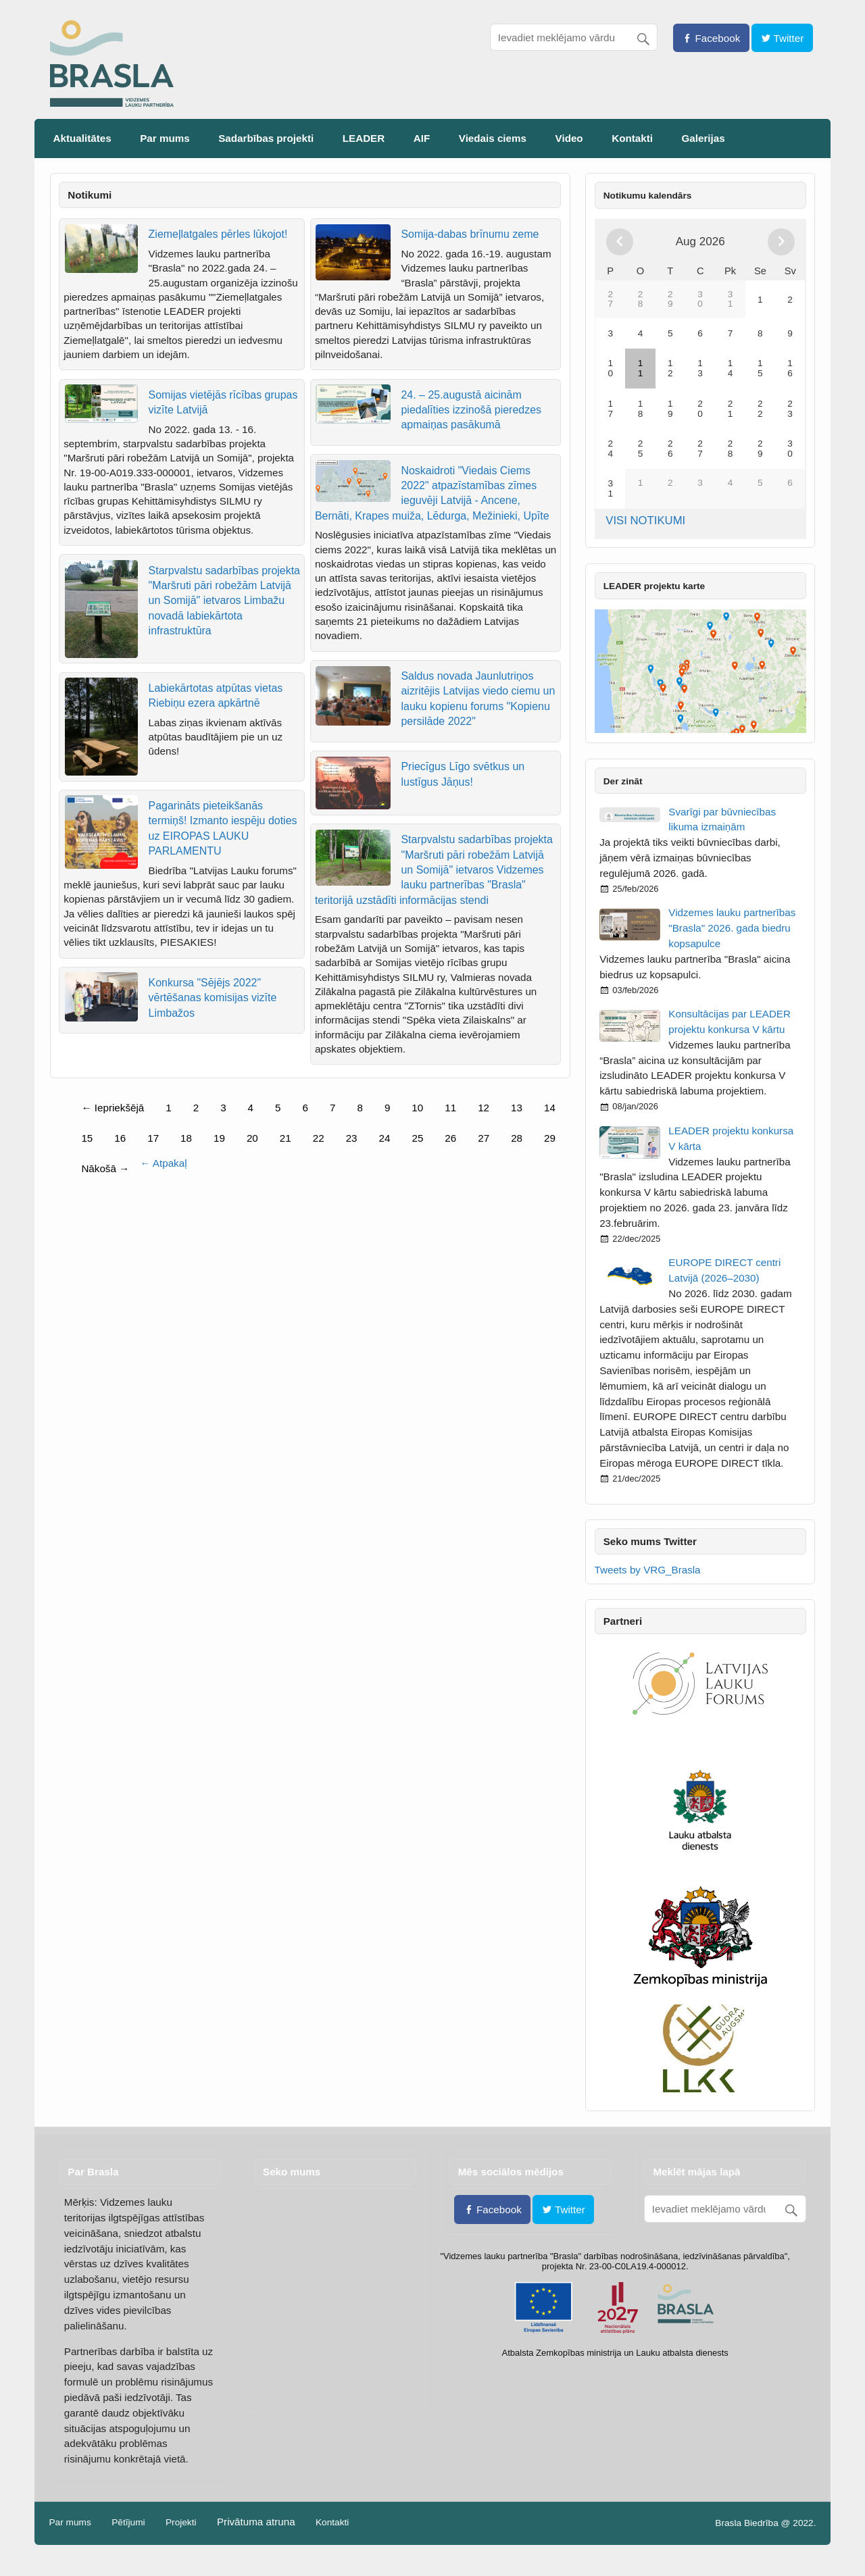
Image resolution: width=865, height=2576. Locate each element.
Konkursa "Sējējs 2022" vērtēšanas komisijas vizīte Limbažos (213, 998)
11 (450, 1107)
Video (569, 138)
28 (516, 1138)
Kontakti (632, 138)
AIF (422, 138)
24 (385, 1138)
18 (186, 1138)
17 (153, 1138)
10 (417, 1107)
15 (87, 1138)
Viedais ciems (492, 138)
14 (549, 1107)
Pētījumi (128, 2522)
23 (351, 1138)
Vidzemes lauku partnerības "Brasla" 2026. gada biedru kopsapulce (731, 928)
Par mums (164, 138)
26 (450, 1138)
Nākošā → (105, 1168)
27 (483, 1138)
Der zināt (623, 781)
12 (483, 1107)
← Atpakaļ (163, 1163)
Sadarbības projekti (266, 138)
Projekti (181, 2522)
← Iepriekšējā (112, 1107)
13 (516, 1107)
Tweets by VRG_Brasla (648, 1569)
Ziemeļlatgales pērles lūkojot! (218, 234)
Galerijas (703, 138)
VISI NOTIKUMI (645, 520)
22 (318, 1138)
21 (285, 1138)
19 (219, 1138)
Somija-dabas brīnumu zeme (470, 234)
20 (252, 1138)
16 (120, 1138)
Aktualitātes (82, 138)
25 (417, 1138)
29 (549, 1138)
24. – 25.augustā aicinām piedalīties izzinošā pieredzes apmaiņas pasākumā (471, 410)
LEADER (364, 138)
